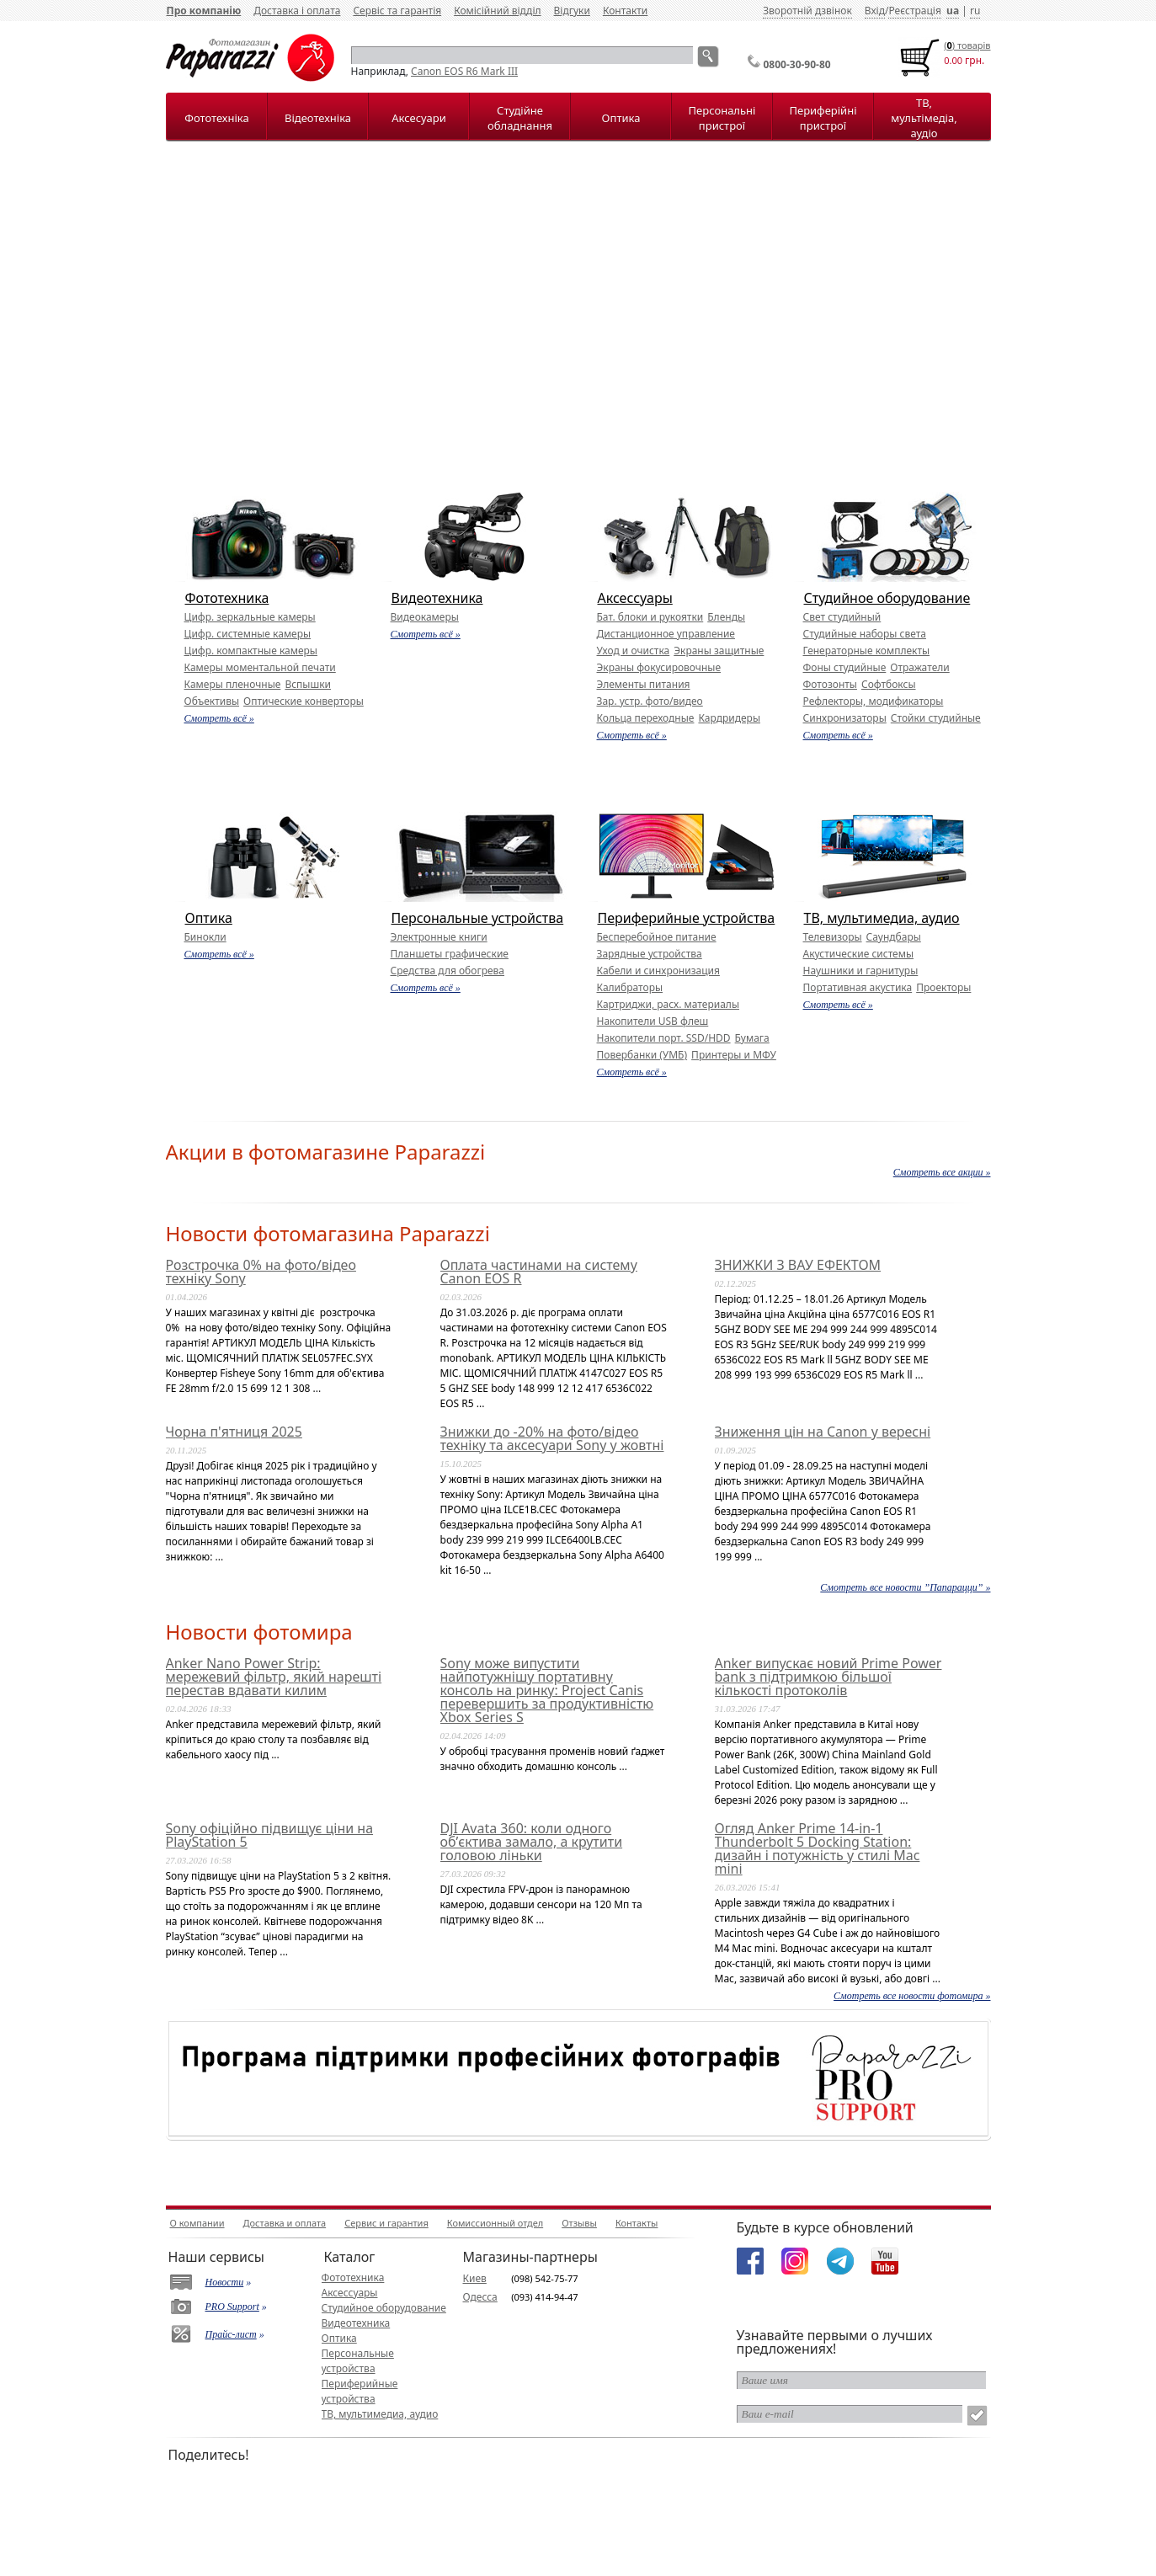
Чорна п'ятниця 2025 (234, 1431)
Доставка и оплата (285, 2222)
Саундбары (893, 937)
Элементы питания (643, 684)
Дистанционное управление (666, 634)
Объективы (212, 701)
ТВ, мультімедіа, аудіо (923, 118)
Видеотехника (437, 597)
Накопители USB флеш (653, 1021)
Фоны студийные (845, 667)
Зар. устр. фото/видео (650, 701)
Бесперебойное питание (657, 937)
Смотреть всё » (219, 718)
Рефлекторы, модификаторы (873, 701)
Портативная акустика (858, 987)
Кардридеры (729, 718)
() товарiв (967, 45)
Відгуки (572, 10)
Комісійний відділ (497, 10)
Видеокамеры (425, 617)
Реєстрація (914, 10)
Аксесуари (418, 117)
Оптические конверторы (303, 701)
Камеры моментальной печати (260, 667)
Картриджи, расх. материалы (668, 1004)
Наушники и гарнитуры (861, 970)
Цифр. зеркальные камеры (250, 617)
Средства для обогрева (448, 970)
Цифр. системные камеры (248, 634)
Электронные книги (439, 937)
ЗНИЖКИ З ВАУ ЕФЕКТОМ (798, 1265)
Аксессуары (635, 597)
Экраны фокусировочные (659, 667)
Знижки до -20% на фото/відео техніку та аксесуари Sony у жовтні (552, 1438)
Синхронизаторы (845, 718)
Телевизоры (832, 937)
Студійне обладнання (519, 118)
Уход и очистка (633, 650)
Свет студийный (842, 617)
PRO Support (232, 2306)
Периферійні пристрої (822, 118)
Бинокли (205, 937)
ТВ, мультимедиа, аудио (882, 917)
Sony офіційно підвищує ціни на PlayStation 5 (270, 1835)
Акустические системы (858, 954)
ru (975, 10)
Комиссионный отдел (495, 2222)
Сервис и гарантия (386, 2222)
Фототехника (227, 597)
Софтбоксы (888, 684)
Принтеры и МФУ (733, 1055)
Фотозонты (830, 684)
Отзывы (579, 2222)
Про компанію (204, 10)
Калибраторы (630, 987)
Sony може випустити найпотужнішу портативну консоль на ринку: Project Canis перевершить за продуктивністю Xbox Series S (547, 1690)
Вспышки (308, 684)
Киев (475, 2278)
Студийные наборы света (864, 634)
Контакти (625, 10)
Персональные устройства (478, 917)
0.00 (953, 60)
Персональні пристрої (722, 118)
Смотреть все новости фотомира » (912, 1996)
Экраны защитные (719, 650)
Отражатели (919, 667)
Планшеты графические (450, 954)
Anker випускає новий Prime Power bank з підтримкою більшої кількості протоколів (828, 1676)
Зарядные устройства (649, 954)
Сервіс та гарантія (397, 10)
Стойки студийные (936, 718)
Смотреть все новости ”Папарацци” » (905, 1587)
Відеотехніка (318, 117)
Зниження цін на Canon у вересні (823, 1431)
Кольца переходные (646, 718)
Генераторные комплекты (866, 650)
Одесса (480, 2297)
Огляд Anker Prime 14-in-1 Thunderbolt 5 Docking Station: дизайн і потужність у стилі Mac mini (817, 1848)
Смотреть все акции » (942, 1172)
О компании (197, 2222)
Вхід (875, 10)
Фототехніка (216, 117)
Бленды (726, 617)
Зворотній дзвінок (807, 10)
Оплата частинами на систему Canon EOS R (538, 1272)
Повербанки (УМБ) (642, 1055)
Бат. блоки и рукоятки (650, 617)
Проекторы (943, 987)
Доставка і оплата (296, 10)
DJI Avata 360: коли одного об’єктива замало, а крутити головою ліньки (531, 1841)
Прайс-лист (231, 2334)
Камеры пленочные (232, 684)
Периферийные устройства (686, 917)
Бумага (752, 1038)
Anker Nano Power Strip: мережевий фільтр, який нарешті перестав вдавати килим (274, 1676)
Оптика (621, 117)
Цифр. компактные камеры (250, 650)
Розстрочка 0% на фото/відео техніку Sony (261, 1272)
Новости (224, 2282)
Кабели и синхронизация (658, 970)
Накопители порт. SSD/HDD (664, 1038)
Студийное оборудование (887, 597)
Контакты (636, 2222)
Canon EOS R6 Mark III (464, 71)
